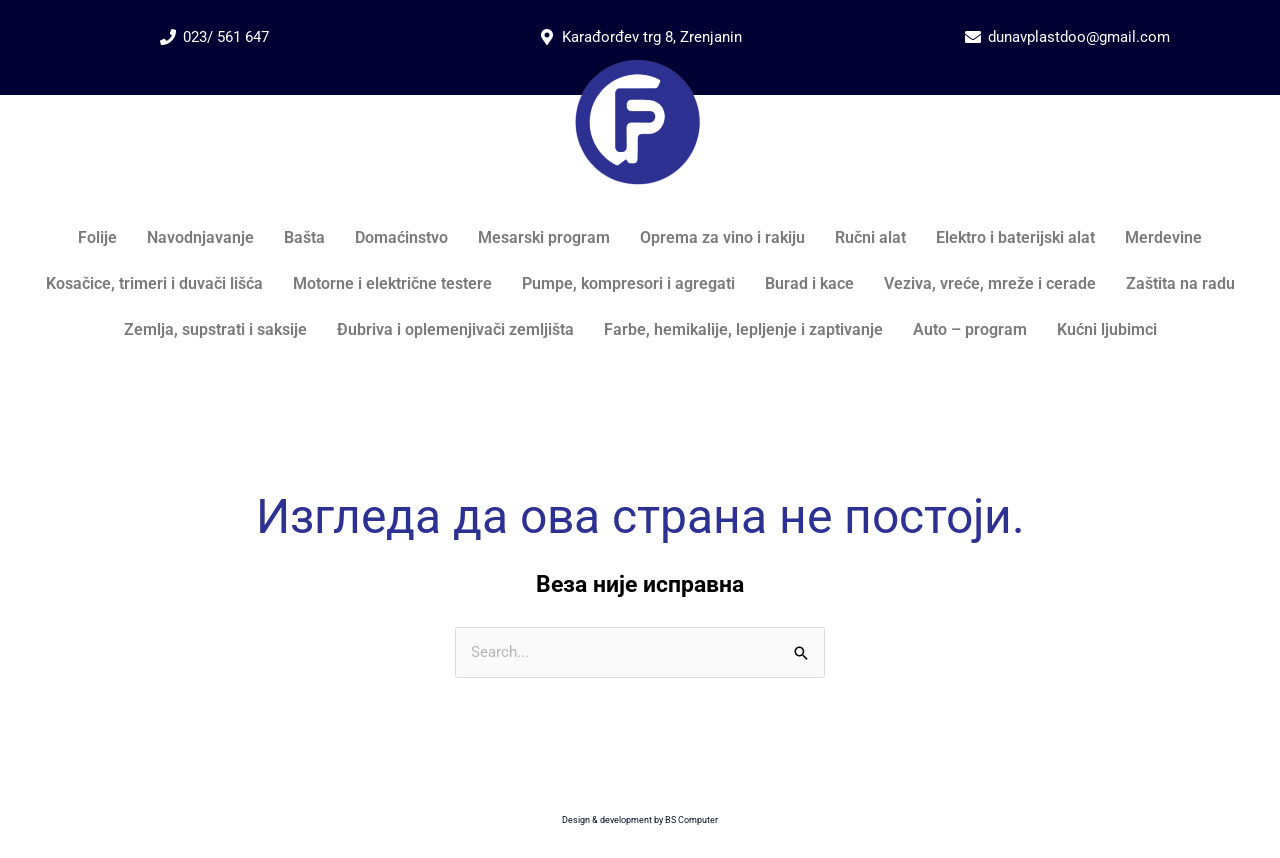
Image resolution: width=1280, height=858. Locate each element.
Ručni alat (870, 237)
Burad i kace (809, 283)
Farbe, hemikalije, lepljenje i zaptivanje (743, 329)
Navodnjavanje (200, 237)
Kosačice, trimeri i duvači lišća (154, 283)
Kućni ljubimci (1107, 329)
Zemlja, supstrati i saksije (215, 329)
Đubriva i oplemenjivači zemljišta (455, 329)
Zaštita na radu (1180, 283)
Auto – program (970, 329)
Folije (97, 237)
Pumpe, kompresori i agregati (628, 283)
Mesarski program (544, 237)
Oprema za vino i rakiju (722, 237)
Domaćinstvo (401, 237)
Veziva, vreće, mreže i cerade (990, 283)
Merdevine (1163, 237)
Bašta (304, 237)
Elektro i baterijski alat (1015, 237)
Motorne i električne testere (392, 283)
